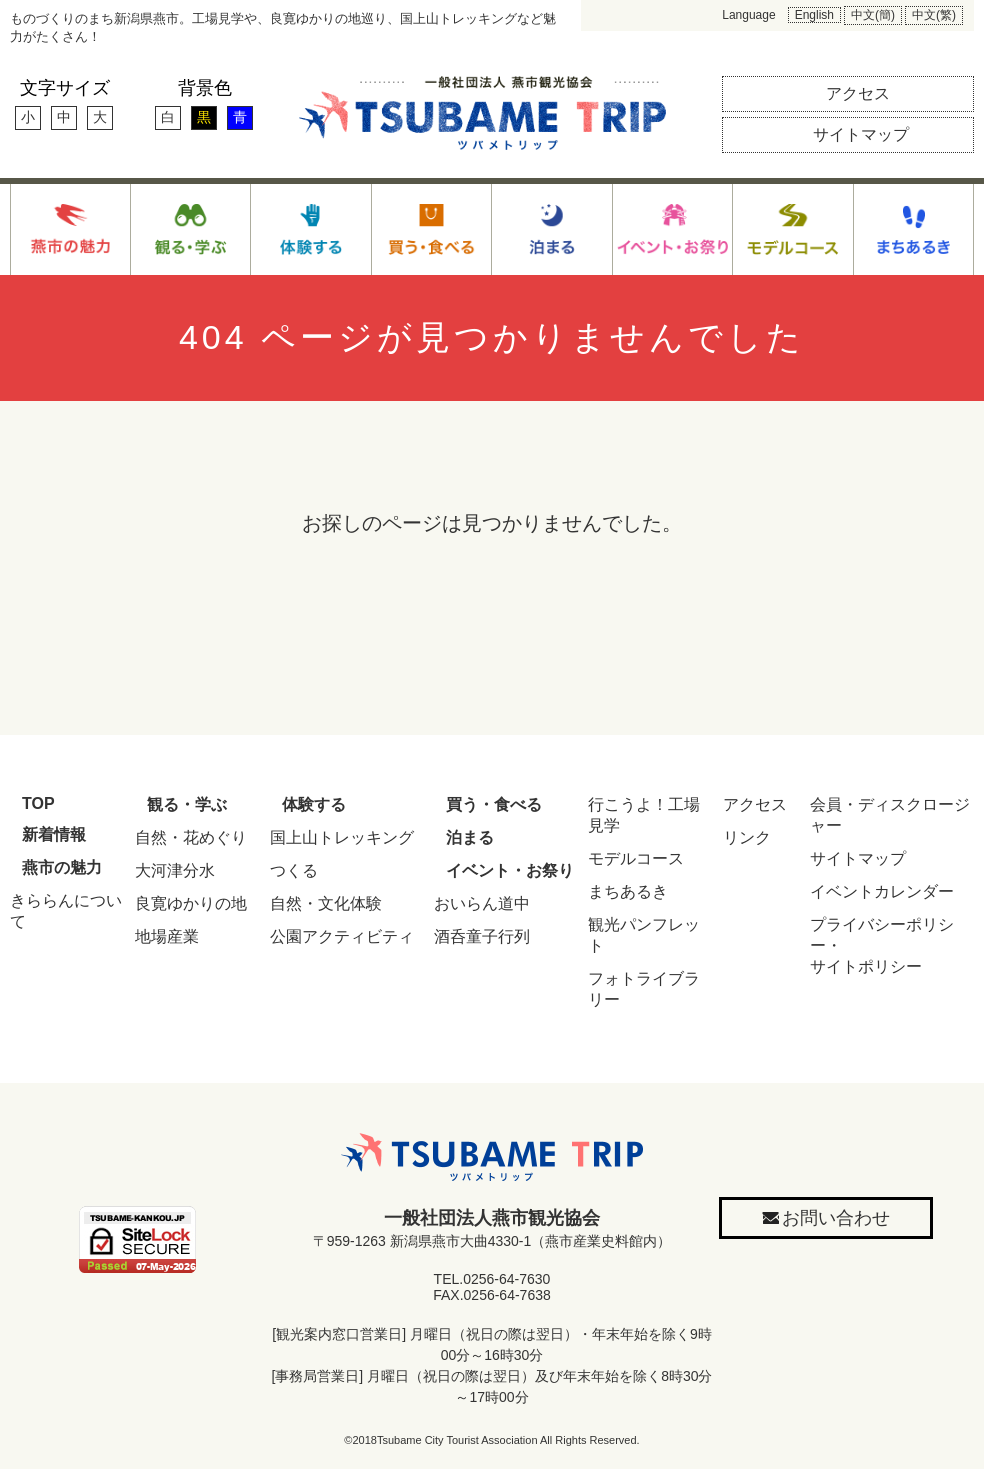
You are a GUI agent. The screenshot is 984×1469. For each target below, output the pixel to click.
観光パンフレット (644, 935)
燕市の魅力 (62, 867)
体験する (314, 804)
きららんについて (66, 911)
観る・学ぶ (187, 804)
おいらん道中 (482, 903)
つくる (294, 870)
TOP (38, 803)
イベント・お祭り (510, 870)
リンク (747, 837)
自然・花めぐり (191, 837)
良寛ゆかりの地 (191, 903)
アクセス (755, 804)
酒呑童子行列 (482, 936)
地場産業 (167, 936)
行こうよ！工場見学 (644, 815)
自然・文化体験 (326, 903)
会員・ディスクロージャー (890, 815)
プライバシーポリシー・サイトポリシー (882, 945)
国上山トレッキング (342, 837)
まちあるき (628, 891)
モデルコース (636, 858)
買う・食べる (494, 804)
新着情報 (54, 834)
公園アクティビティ (342, 936)
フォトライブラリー (644, 989)
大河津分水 (175, 870)
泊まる (470, 837)
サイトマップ (858, 858)
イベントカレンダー (882, 891)
